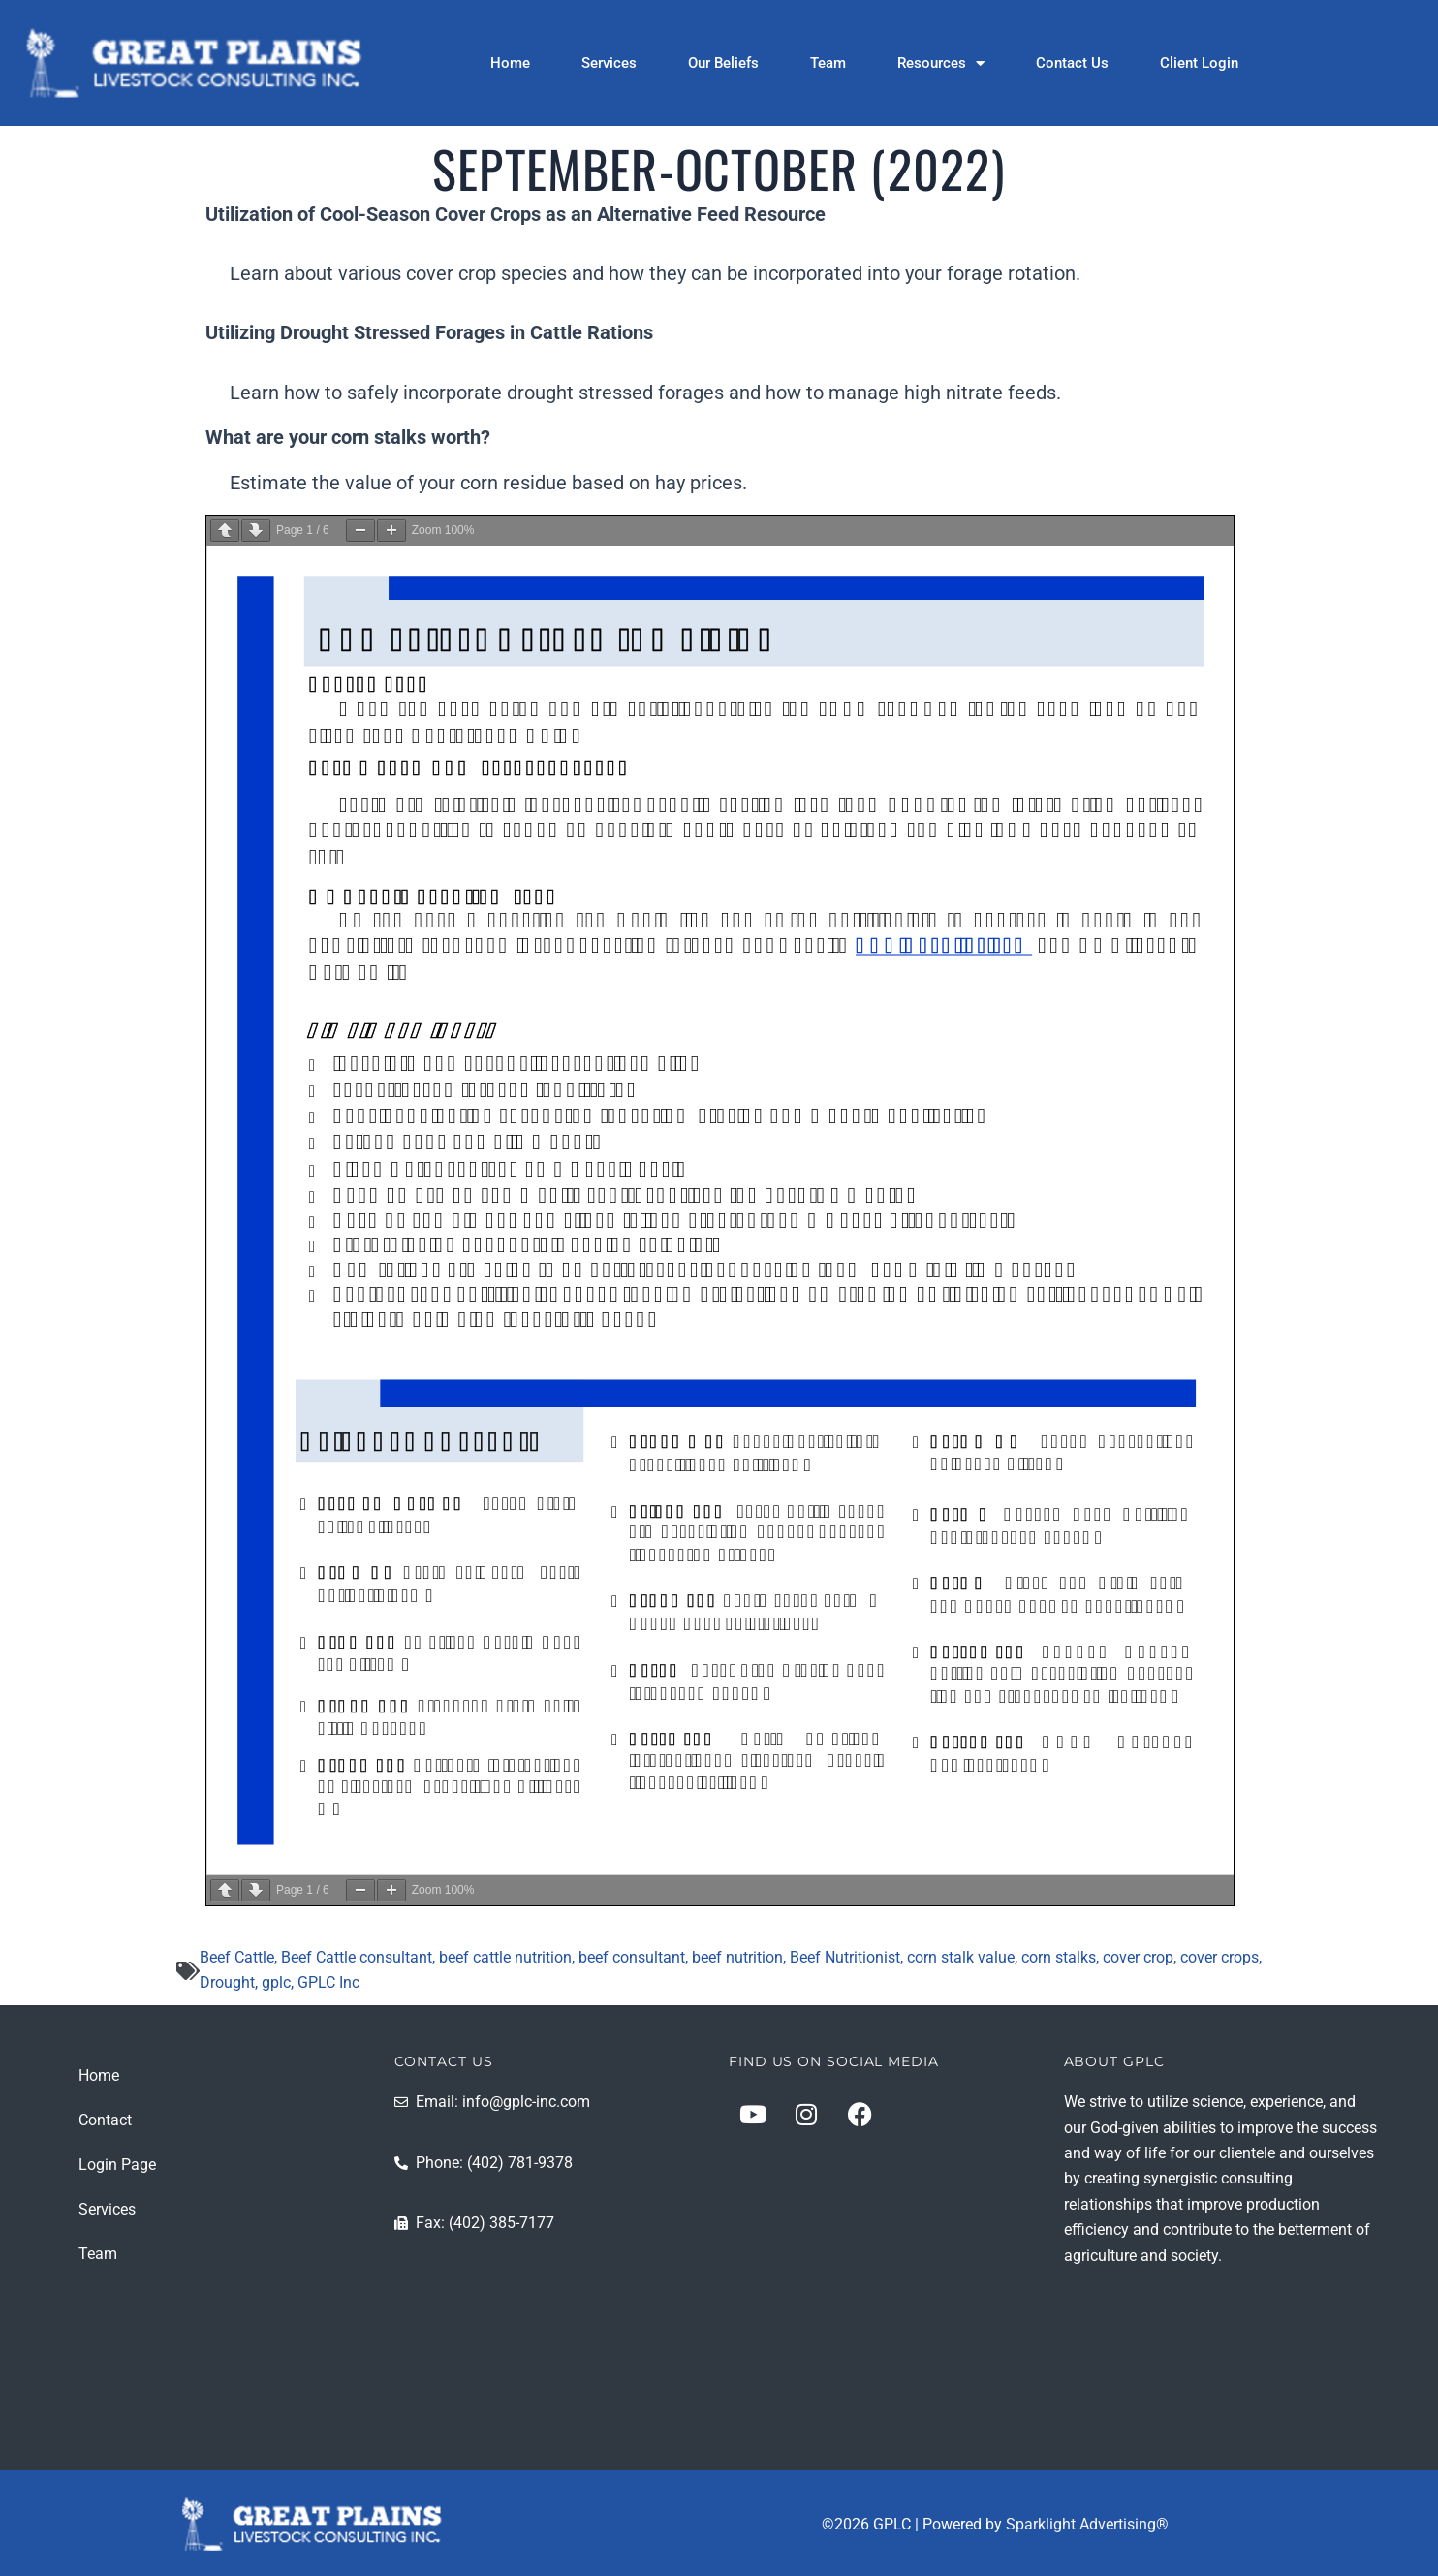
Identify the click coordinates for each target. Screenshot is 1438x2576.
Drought (227, 1982)
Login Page (117, 2164)
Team (828, 63)
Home (510, 63)
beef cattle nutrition (505, 1957)
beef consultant (631, 1957)
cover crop (1138, 1957)
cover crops (1219, 1957)
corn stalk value (961, 1957)
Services (609, 63)
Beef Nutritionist (845, 1957)
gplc (276, 1982)
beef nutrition (737, 1957)
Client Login (1199, 63)
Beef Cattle (237, 1957)
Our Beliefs (723, 63)
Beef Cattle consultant (356, 1957)
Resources (941, 63)
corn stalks (1058, 1957)
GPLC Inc (328, 1982)
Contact (105, 2120)
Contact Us (1072, 63)
